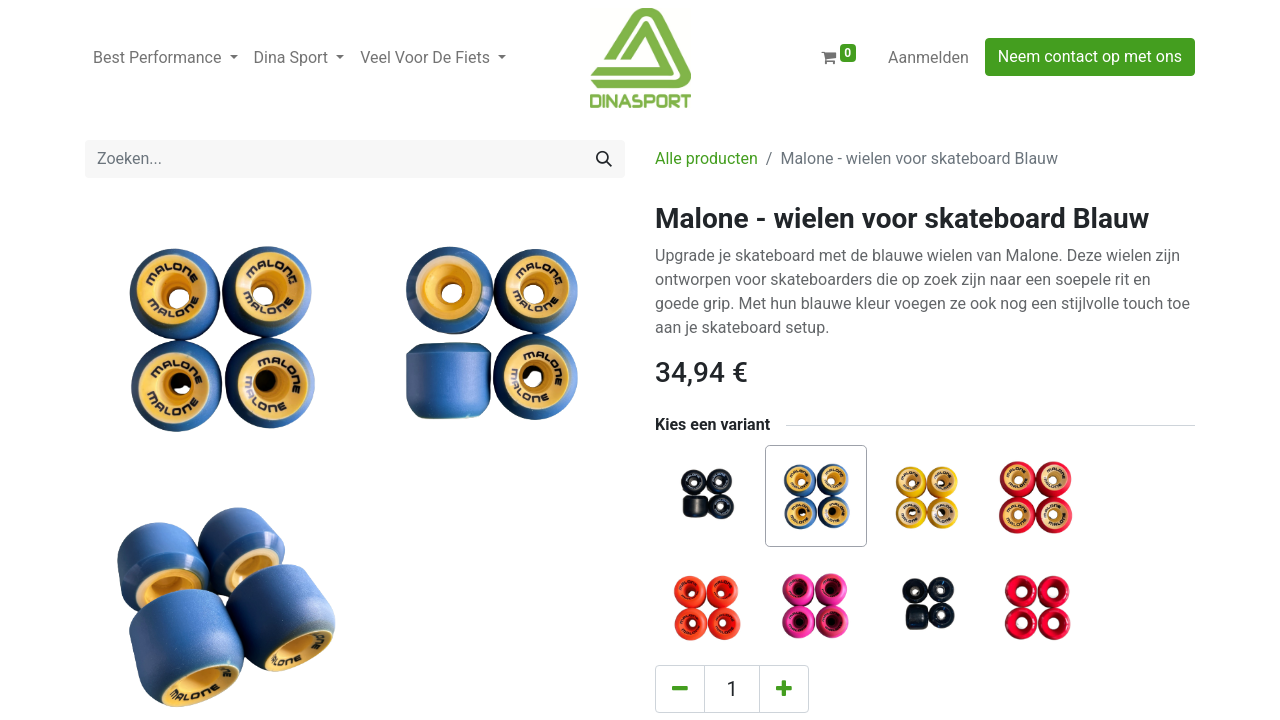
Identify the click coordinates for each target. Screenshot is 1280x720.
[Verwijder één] (680, 689)
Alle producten (706, 158)
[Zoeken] (604, 159)
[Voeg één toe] (784, 689)
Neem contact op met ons (1090, 56)
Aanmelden (928, 57)
